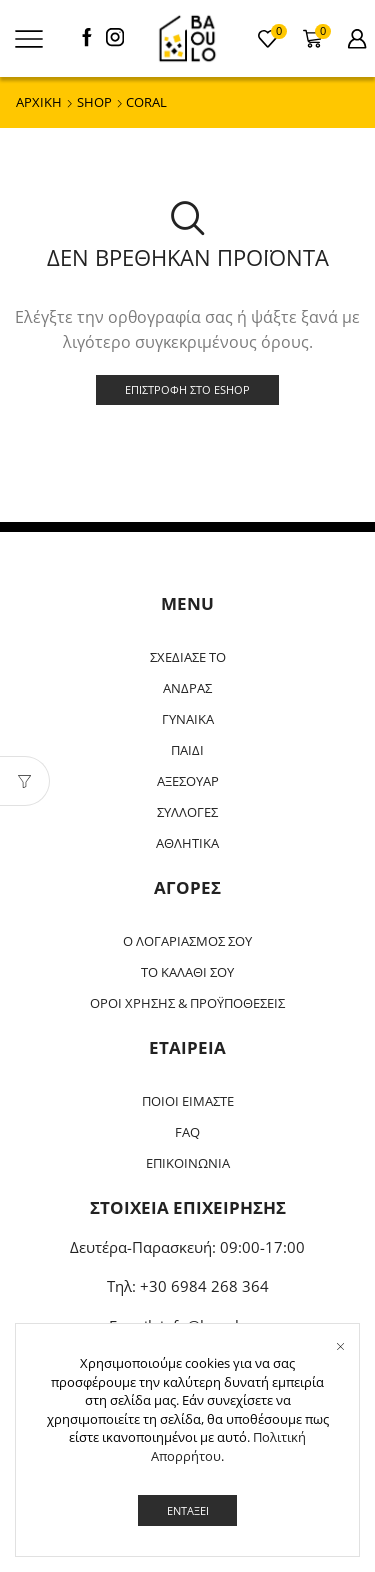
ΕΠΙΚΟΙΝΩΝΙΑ (188, 1163)
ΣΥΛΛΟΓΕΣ (187, 812)
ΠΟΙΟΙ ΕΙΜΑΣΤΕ (188, 1101)
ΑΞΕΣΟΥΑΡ (188, 781)
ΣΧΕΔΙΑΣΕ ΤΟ (188, 657)
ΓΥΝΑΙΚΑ (188, 719)
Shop (94, 102)
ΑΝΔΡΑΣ (187, 688)
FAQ (187, 1132)
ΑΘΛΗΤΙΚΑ (187, 843)
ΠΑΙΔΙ (187, 750)
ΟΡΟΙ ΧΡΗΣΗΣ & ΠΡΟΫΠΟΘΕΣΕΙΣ (187, 1003)
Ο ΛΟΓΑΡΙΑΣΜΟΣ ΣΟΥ (187, 941)
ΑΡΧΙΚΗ (39, 102)
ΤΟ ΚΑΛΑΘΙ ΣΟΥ (187, 972)
